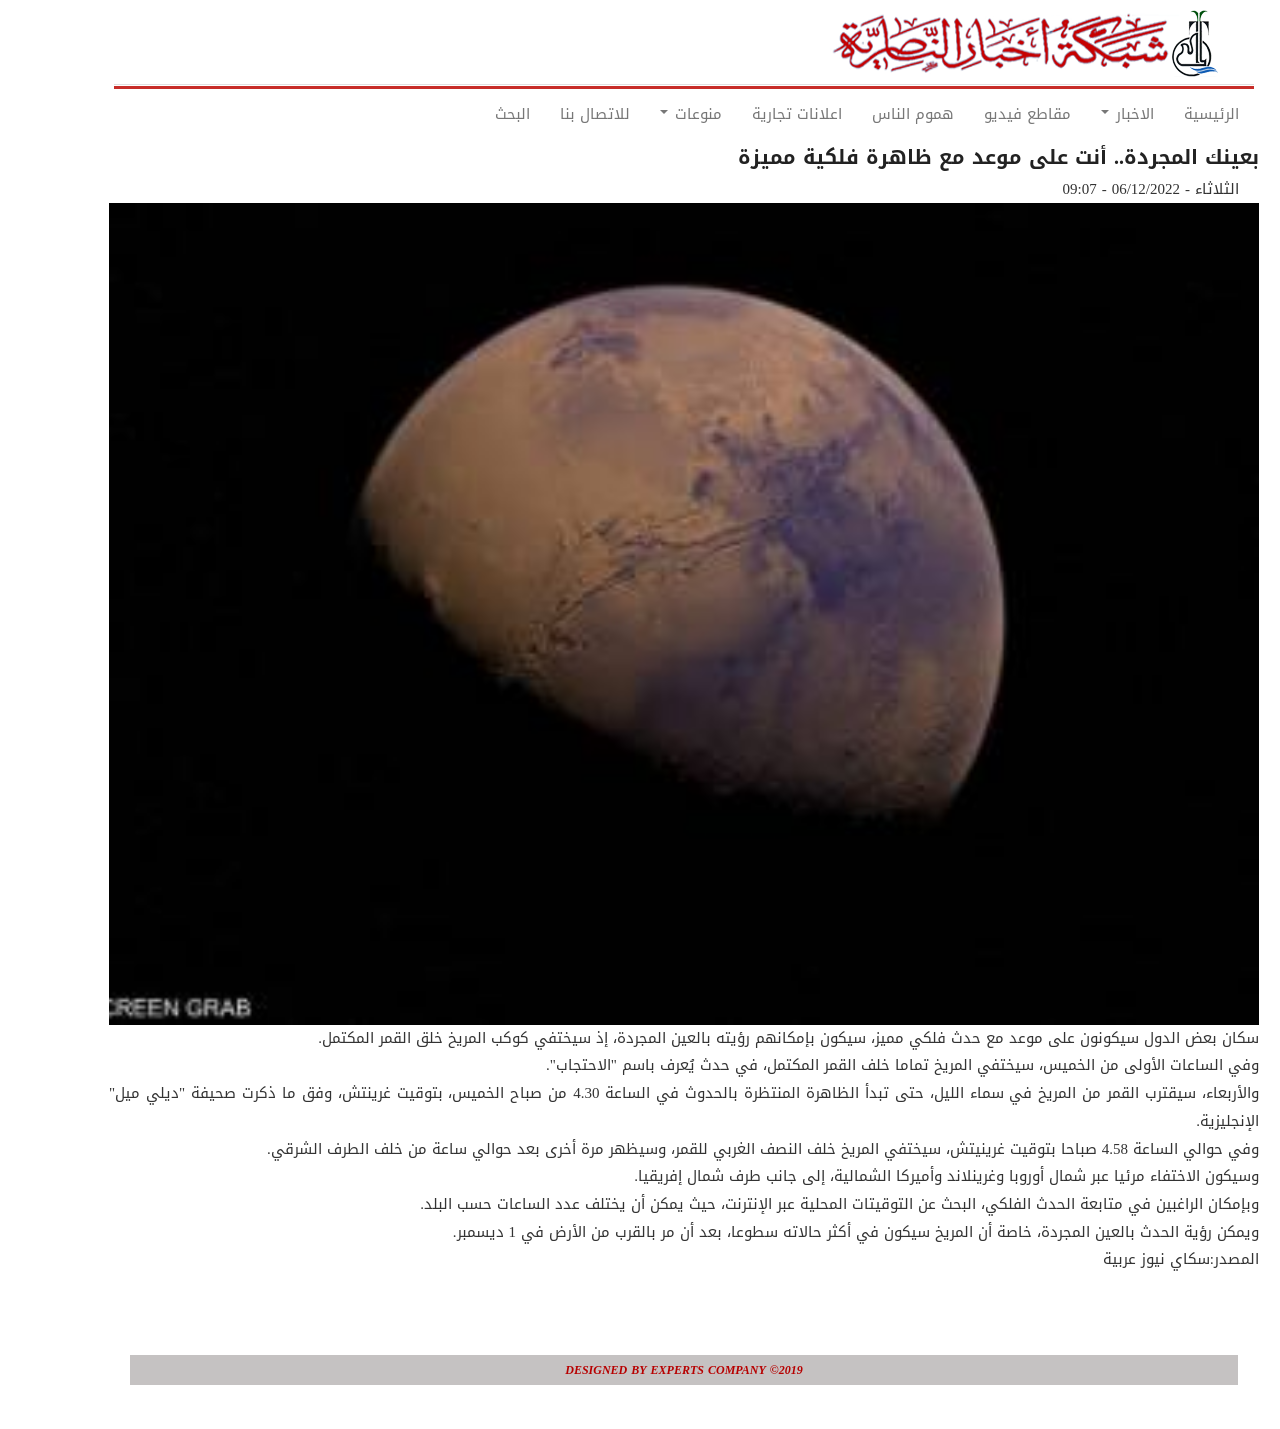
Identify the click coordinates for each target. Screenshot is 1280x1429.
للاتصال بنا (551, 114)
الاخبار (1083, 114)
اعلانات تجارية (753, 114)
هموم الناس (869, 114)
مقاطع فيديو (983, 114)
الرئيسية (1167, 114)
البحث (468, 114)
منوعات (647, 114)
